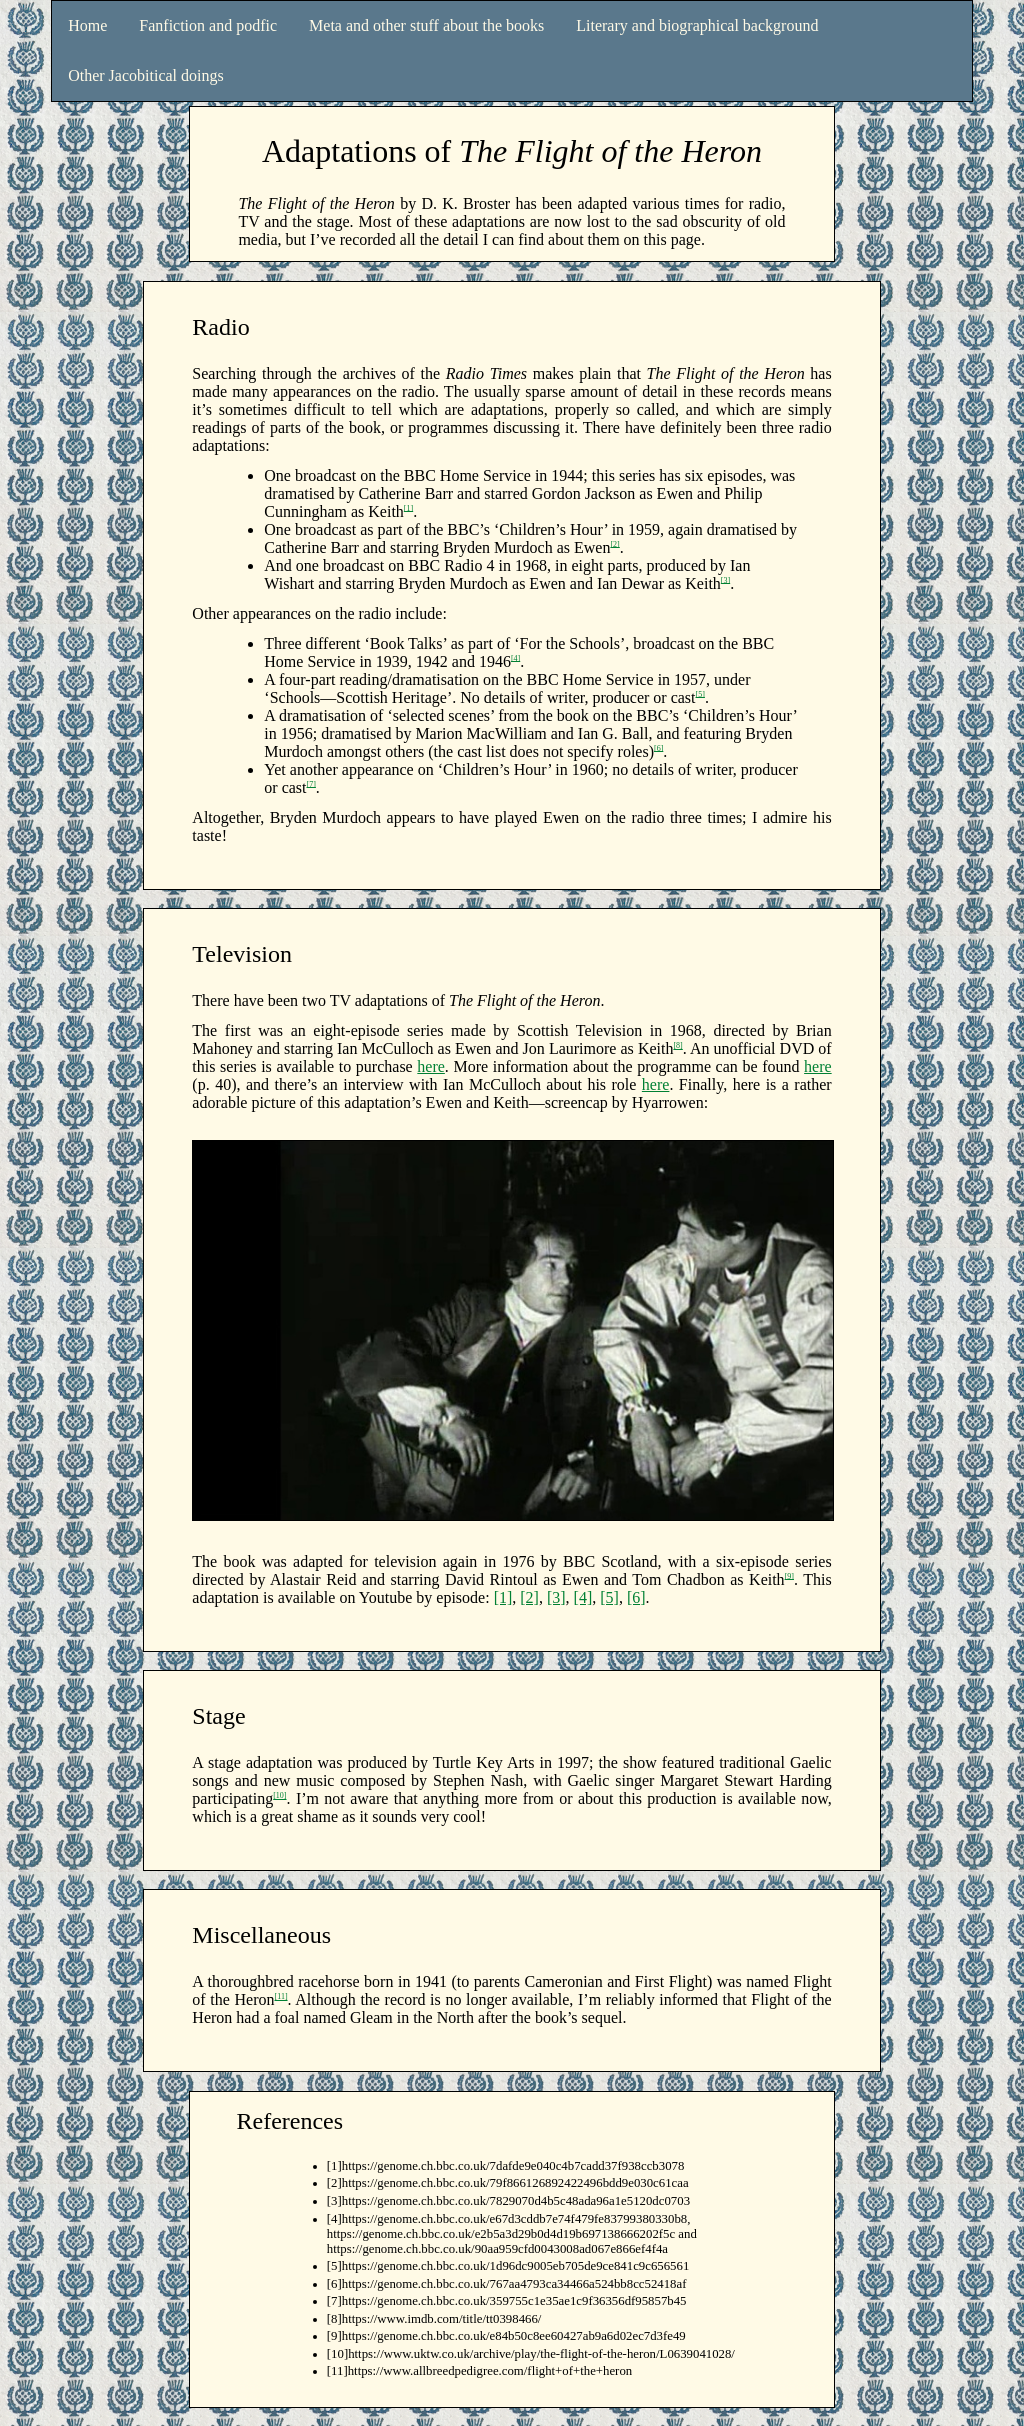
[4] (515, 657)
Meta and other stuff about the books (426, 25)
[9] (789, 1575)
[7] (311, 783)
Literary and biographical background (697, 25)
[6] (658, 747)
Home (87, 25)
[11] (281, 1996)
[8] (677, 1045)
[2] (614, 543)
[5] (700, 693)
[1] (408, 507)
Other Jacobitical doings (146, 75)
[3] (725, 579)
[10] (279, 1795)
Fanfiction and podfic (208, 25)
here (431, 1066)
